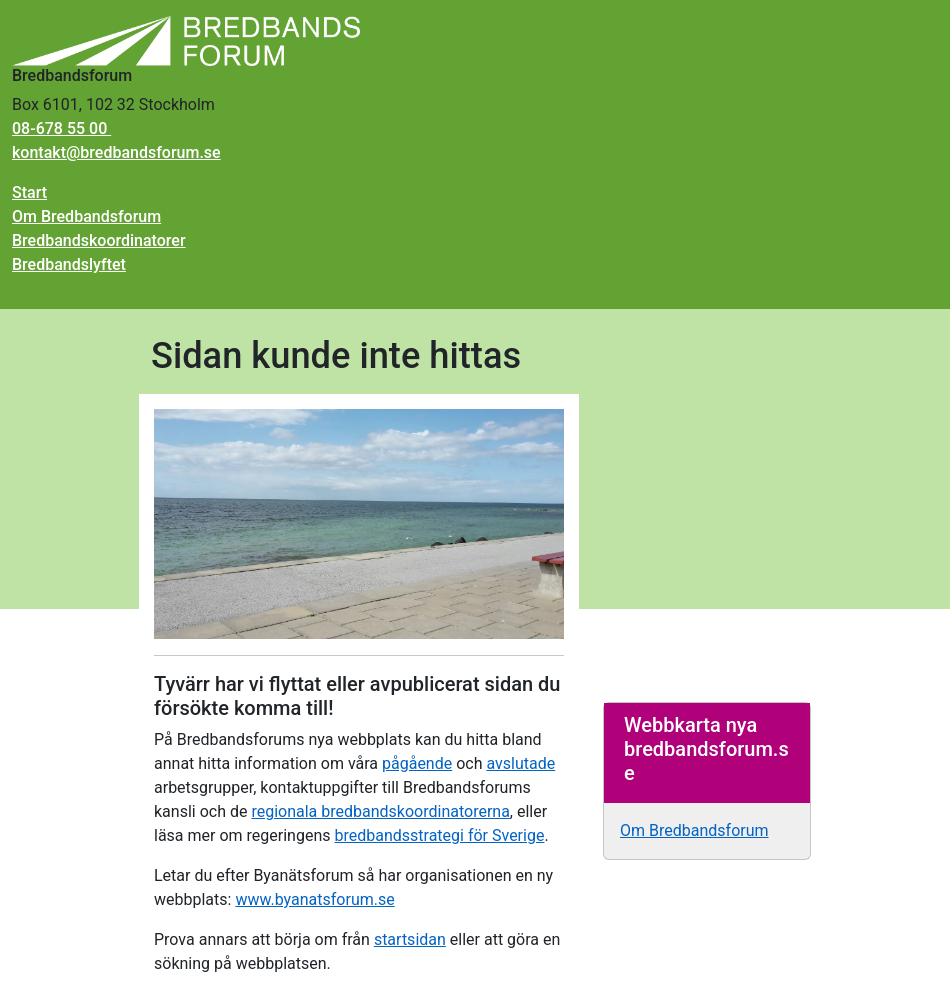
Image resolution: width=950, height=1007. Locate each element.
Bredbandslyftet (69, 264)
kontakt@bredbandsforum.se (116, 152)
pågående (417, 763)
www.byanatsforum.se (314, 899)
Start (29, 192)
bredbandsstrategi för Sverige (439, 835)
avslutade (520, 763)
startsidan (410, 939)
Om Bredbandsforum (86, 216)
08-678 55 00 (61, 128)
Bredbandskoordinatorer (99, 240)
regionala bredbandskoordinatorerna (380, 811)
